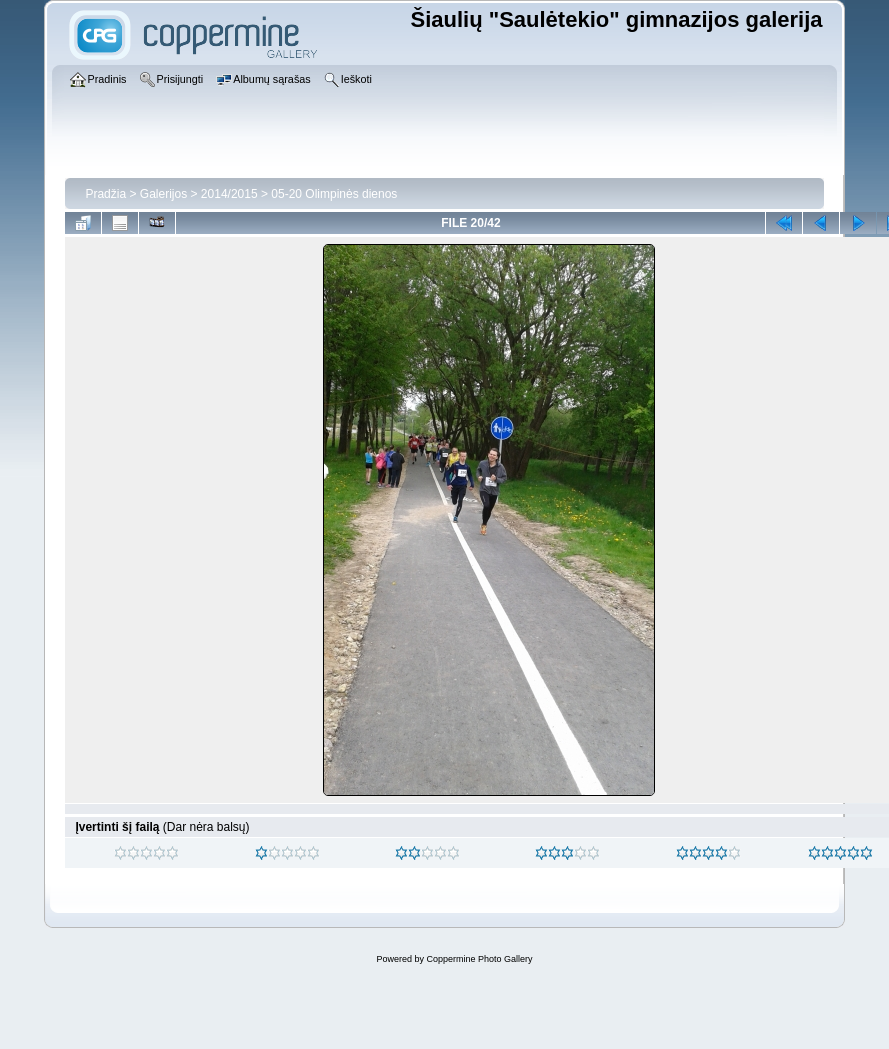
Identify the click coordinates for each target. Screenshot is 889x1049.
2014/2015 (229, 194)
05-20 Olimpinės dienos (334, 194)
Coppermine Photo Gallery (479, 959)
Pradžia (105, 194)
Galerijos (163, 194)
